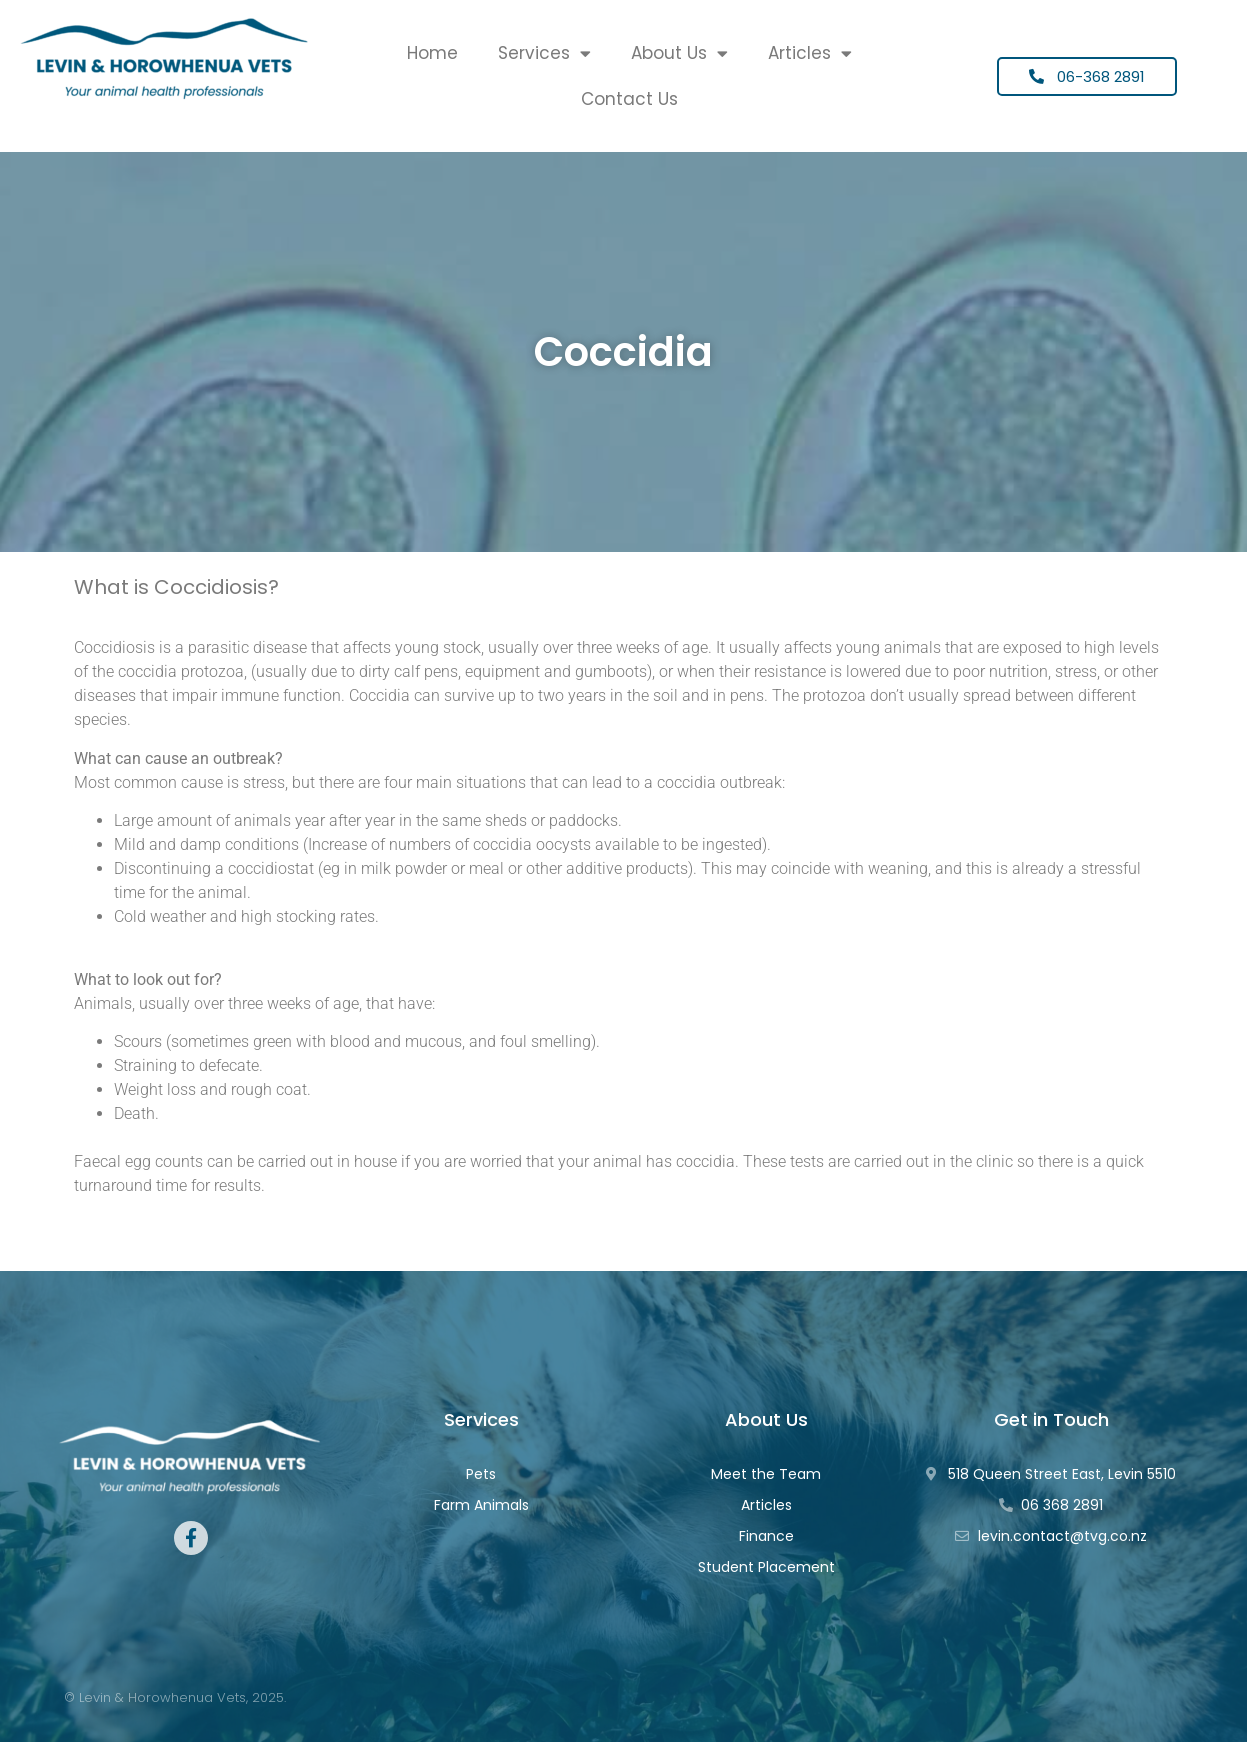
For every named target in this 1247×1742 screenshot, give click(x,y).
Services (544, 53)
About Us (679, 53)
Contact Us (629, 99)
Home (432, 53)
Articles (810, 53)
